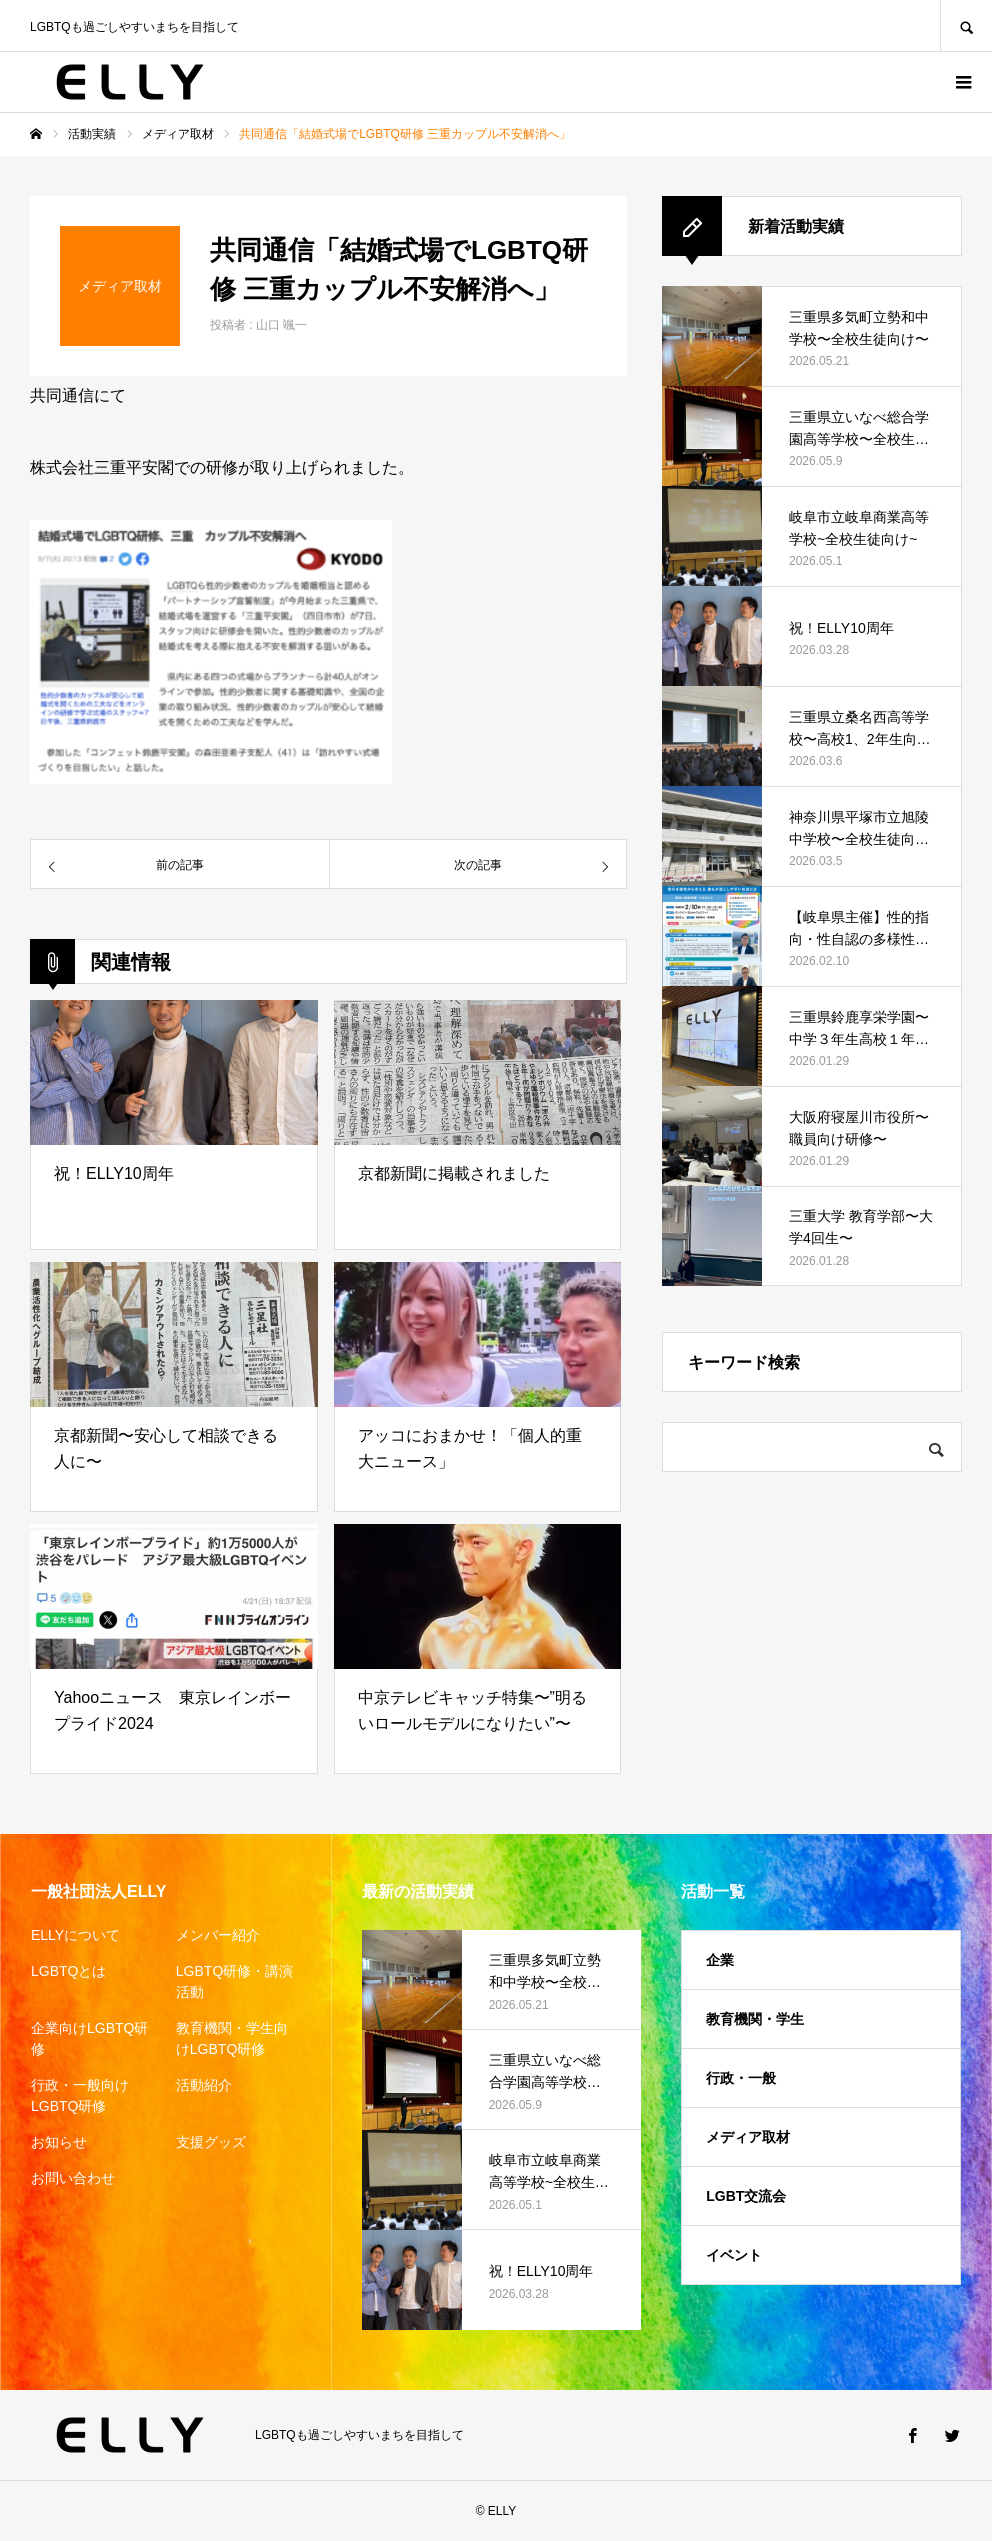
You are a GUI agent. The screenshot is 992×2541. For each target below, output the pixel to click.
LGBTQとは (68, 1971)
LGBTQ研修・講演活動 (234, 1981)
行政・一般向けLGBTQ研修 (80, 2095)
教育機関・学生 (755, 2019)
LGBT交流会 (746, 2196)
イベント (734, 2255)
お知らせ (59, 2142)
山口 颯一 (281, 325)
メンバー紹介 (218, 1935)
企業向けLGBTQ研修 (89, 2038)
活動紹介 (204, 2085)
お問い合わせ (73, 2178)
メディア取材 (748, 2137)
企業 (720, 1960)
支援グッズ (211, 2142)
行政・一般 (741, 2078)
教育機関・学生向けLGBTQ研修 (232, 2038)
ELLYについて (75, 1935)
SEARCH (966, 25)
